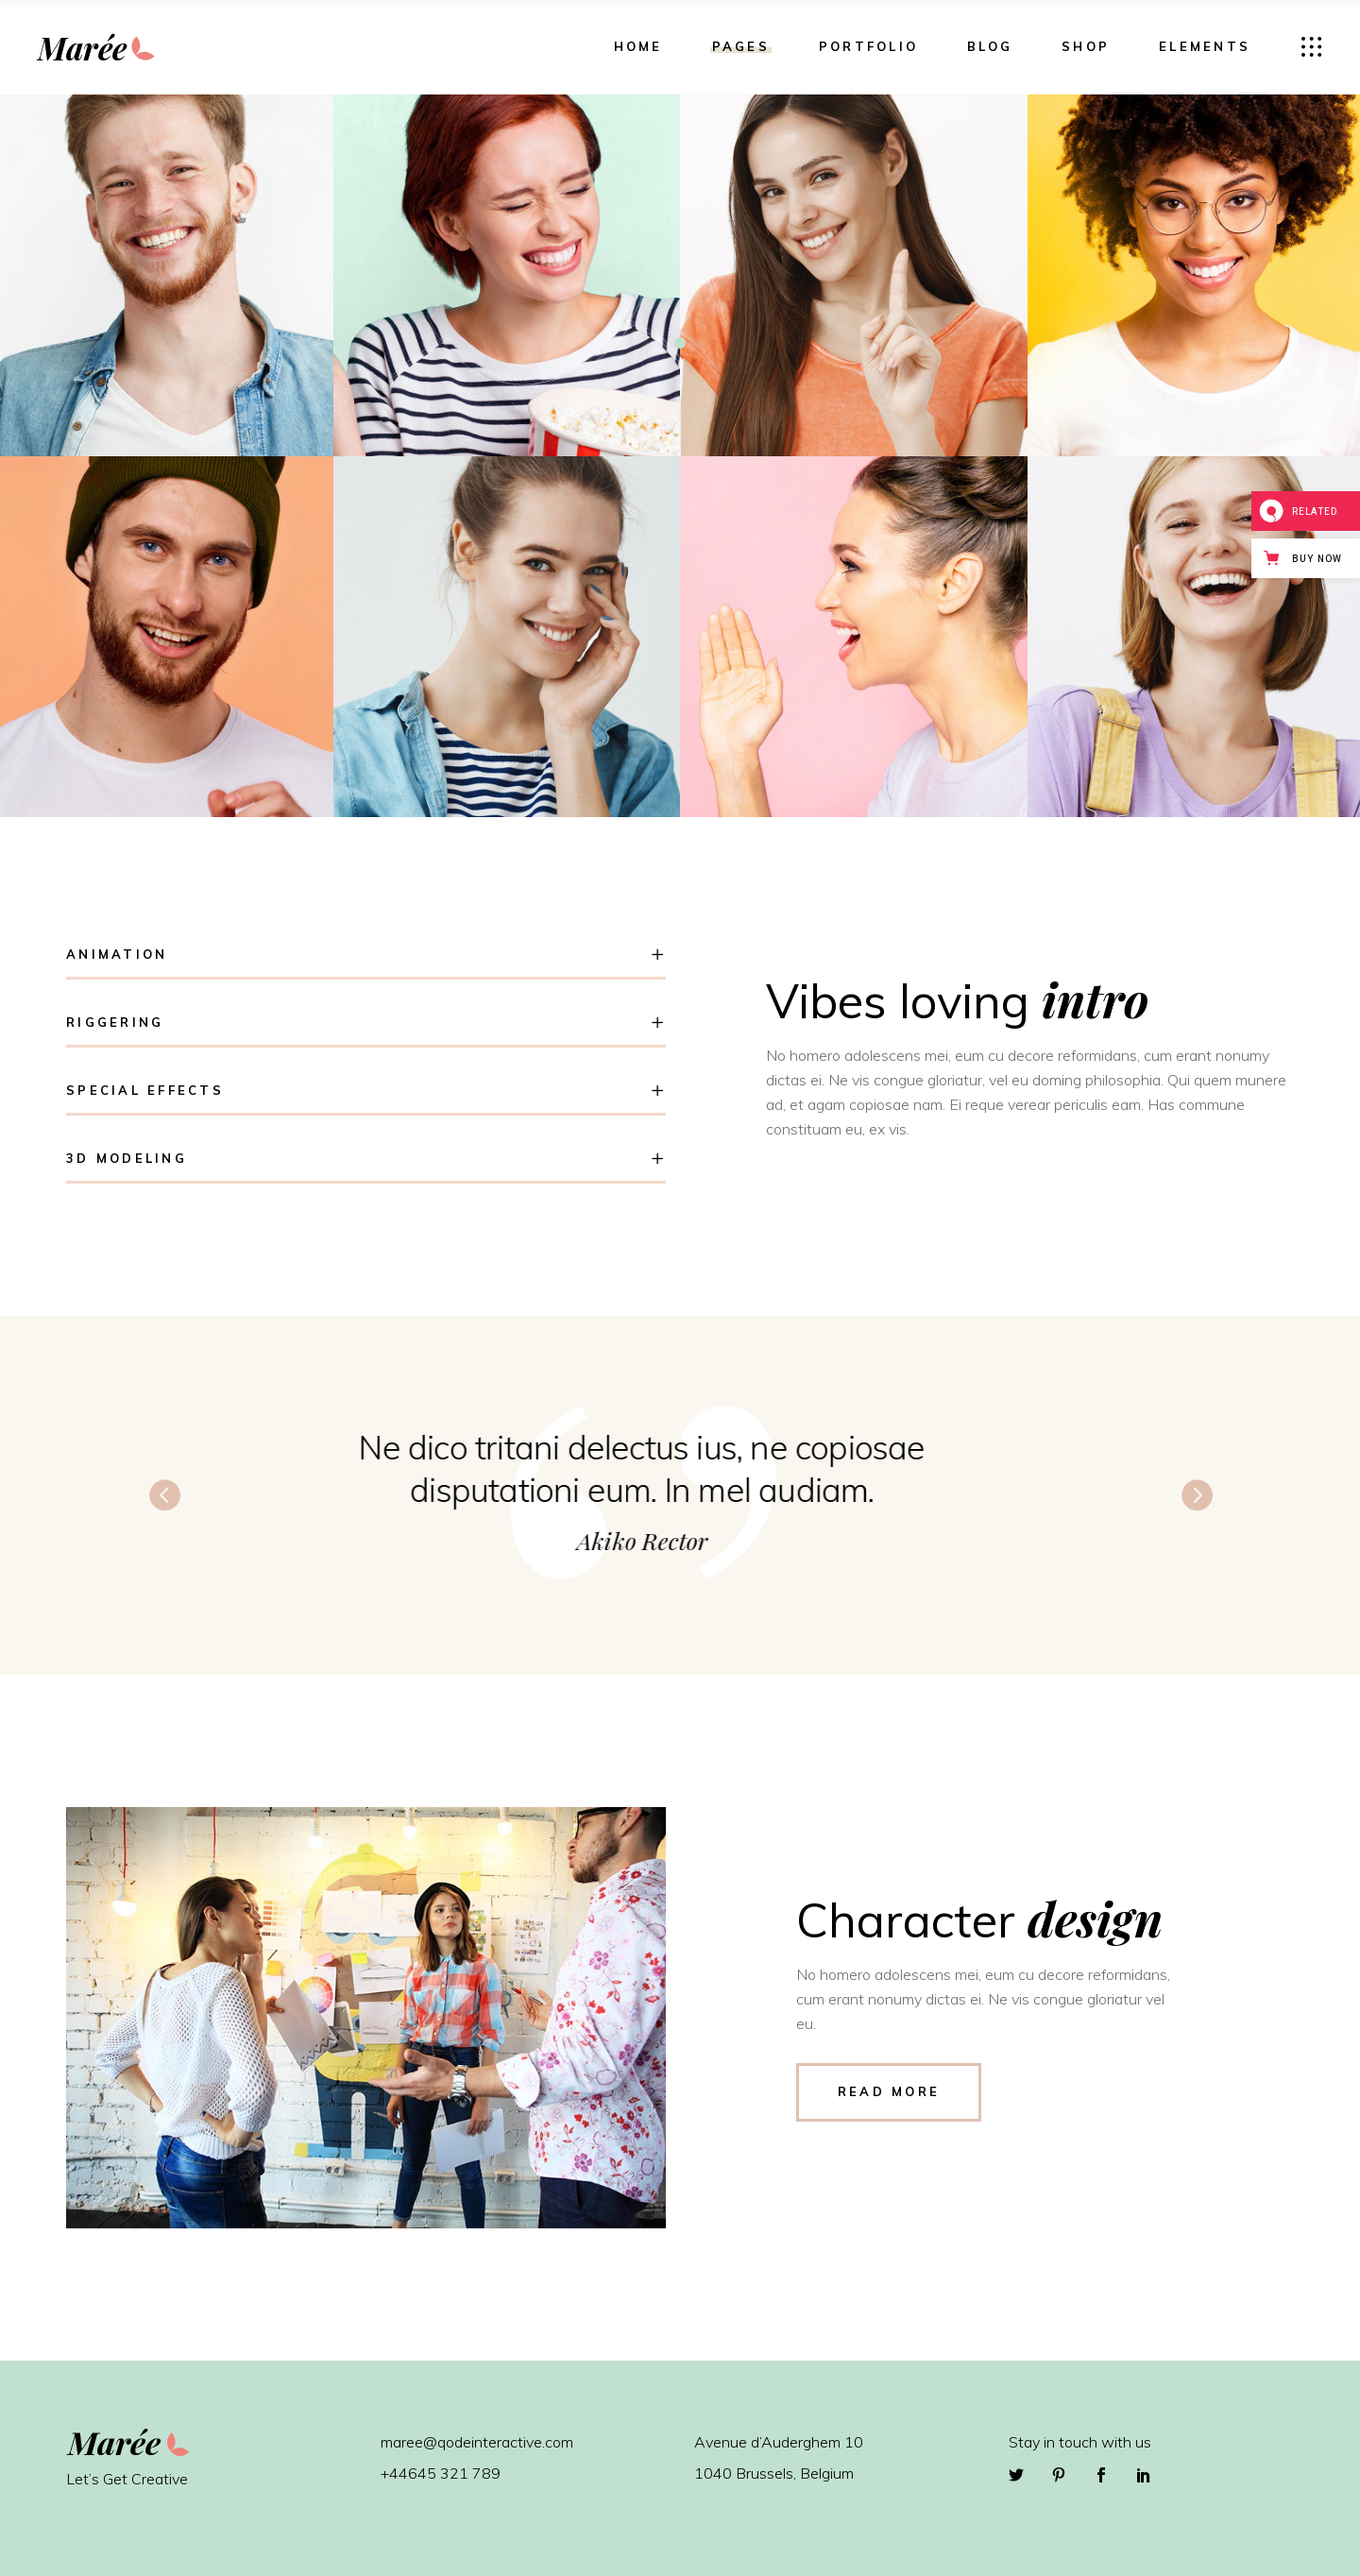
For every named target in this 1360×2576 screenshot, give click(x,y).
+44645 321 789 (441, 2473)
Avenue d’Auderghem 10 (778, 2441)
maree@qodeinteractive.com (477, 2441)
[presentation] (163, 1493)
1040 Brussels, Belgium (774, 2473)
